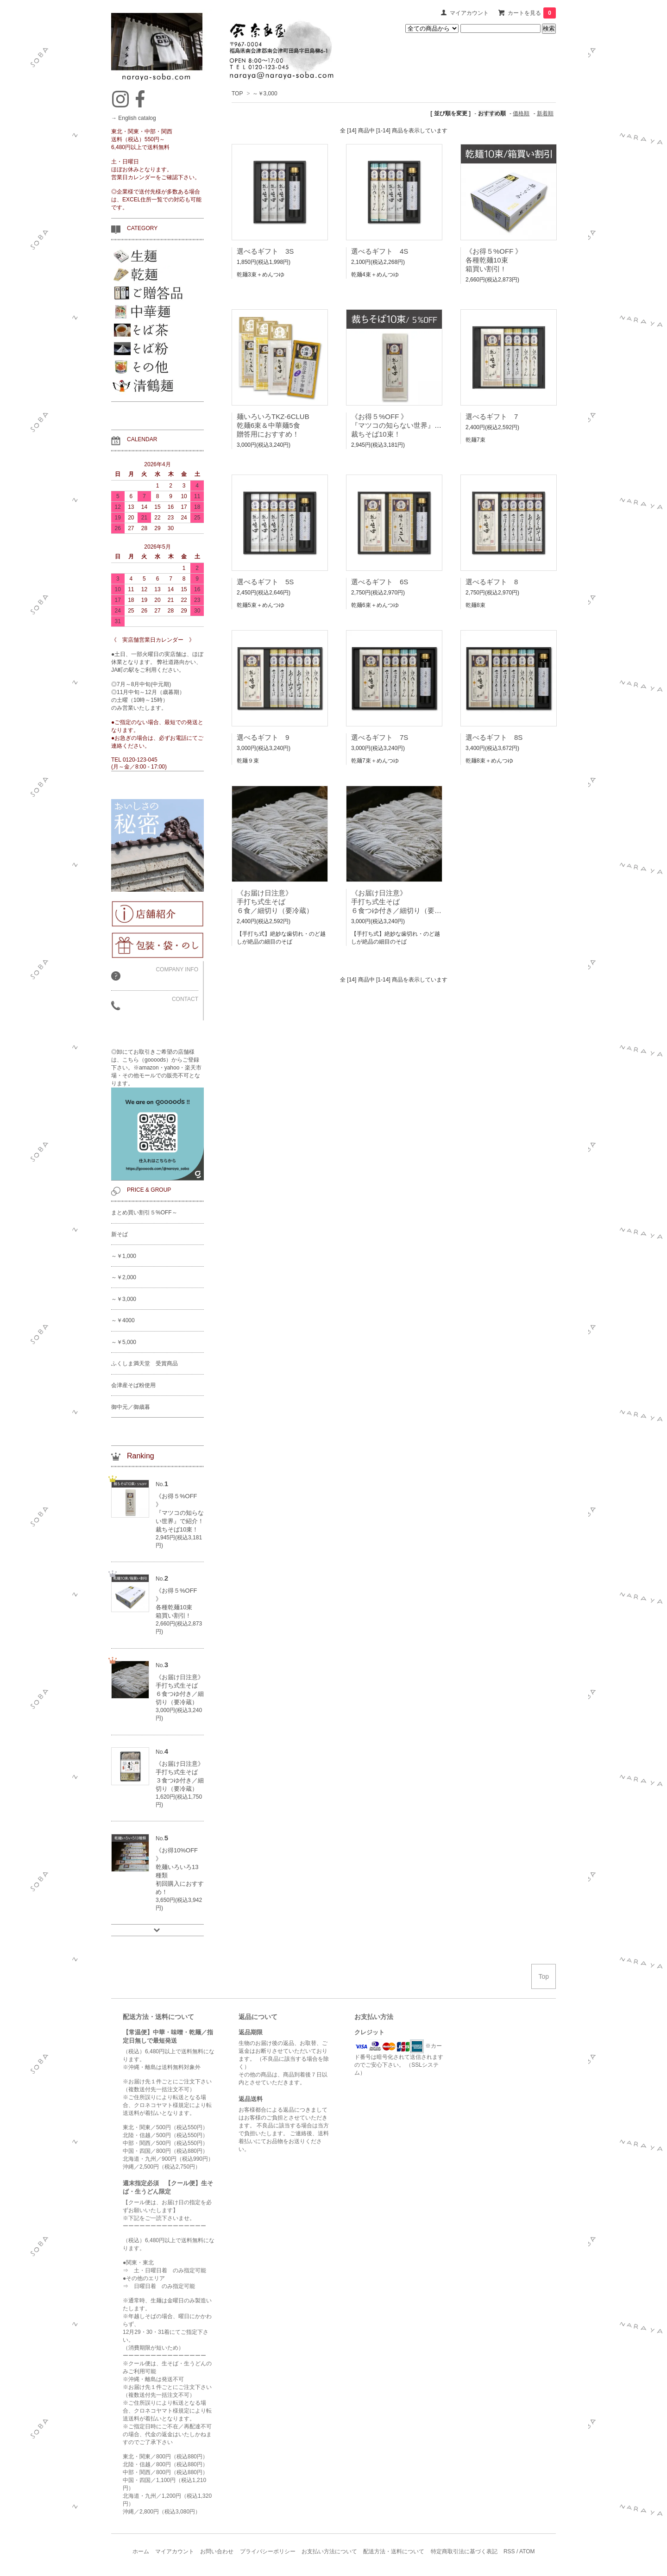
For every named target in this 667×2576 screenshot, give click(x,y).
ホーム (140, 2551)
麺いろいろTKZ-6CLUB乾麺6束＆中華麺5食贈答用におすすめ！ (273, 425)
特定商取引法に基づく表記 (464, 2551)
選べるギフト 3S (265, 251)
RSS (509, 2551)
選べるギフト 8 (492, 582)
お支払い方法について (329, 2551)
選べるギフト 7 (492, 416)
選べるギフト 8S (494, 737)
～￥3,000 (264, 93)
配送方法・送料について (393, 2551)
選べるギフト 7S (379, 737)
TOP (237, 93)
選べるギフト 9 (263, 737)
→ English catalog (133, 118)
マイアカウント (469, 13)
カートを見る (532, 13)
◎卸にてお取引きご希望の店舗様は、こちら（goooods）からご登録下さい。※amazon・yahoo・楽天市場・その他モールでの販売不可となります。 (157, 1114)
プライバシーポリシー (268, 2551)
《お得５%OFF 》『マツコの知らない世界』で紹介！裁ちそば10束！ (406, 425)
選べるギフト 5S (265, 582)
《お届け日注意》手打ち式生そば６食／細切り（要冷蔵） (275, 901)
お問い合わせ (216, 2551)
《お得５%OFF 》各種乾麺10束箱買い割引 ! (494, 260)
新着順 (545, 113)
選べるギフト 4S (379, 251)
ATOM (527, 2551)
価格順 (521, 113)
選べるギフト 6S (379, 582)
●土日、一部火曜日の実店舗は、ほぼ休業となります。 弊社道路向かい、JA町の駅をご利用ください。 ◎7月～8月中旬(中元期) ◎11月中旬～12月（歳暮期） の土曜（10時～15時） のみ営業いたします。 (157, 681)
